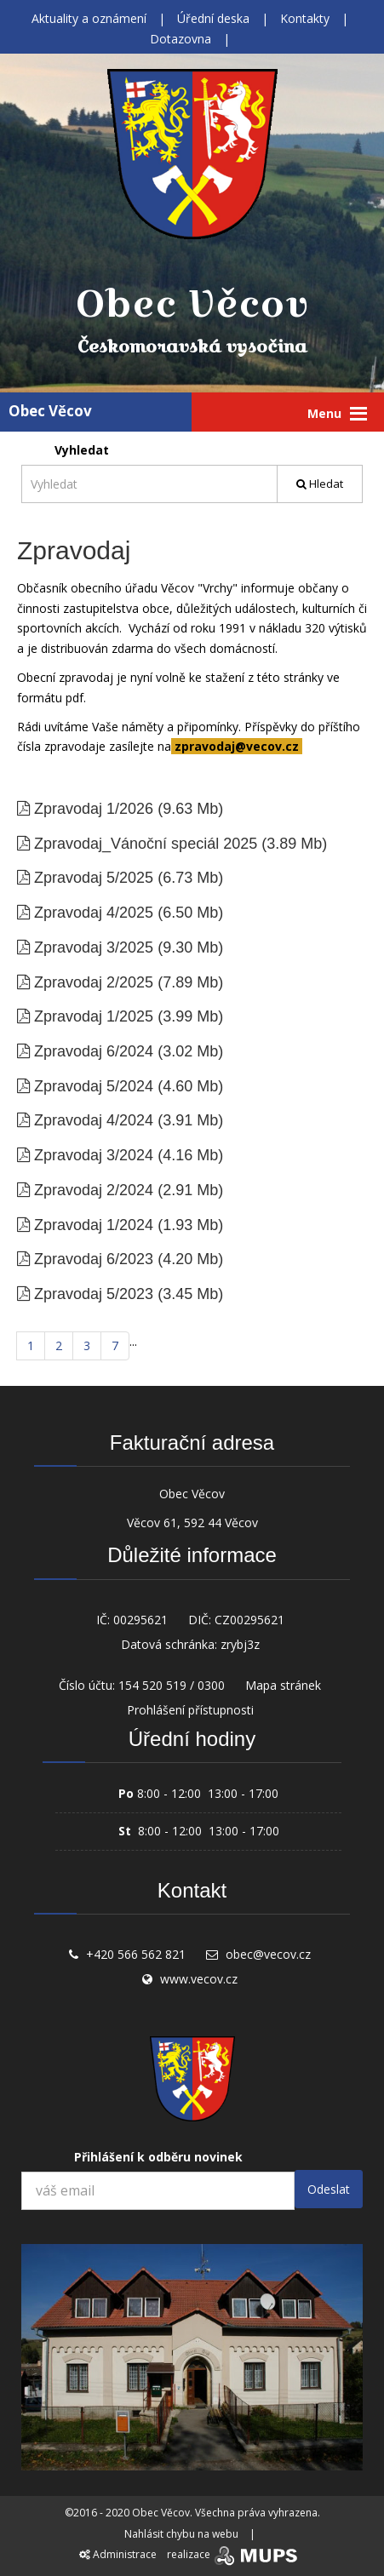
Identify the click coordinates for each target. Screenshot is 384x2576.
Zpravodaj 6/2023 (93, 1259)
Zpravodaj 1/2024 (93, 1225)
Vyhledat (81, 450)
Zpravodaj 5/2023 (93, 1293)
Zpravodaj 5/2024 (93, 1086)
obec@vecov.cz (268, 1954)
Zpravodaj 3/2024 (93, 1155)
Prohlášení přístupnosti (190, 1710)
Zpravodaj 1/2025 (93, 1016)
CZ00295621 (249, 1619)
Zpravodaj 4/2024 (93, 1120)
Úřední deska (213, 18)
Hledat (319, 483)
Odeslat (328, 2189)
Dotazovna (180, 39)
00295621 (140, 1619)
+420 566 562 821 (136, 1954)
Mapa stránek (283, 1685)
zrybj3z (240, 1644)
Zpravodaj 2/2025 (93, 982)
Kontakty (305, 18)
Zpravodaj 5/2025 (93, 877)
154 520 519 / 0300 (171, 1685)
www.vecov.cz (199, 1979)
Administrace (118, 2554)
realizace (234, 2554)
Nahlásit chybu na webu (181, 2534)
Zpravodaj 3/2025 (93, 947)
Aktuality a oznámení (89, 18)
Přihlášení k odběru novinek (158, 2157)
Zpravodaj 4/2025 (93, 912)
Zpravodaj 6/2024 (93, 1051)
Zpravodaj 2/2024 (93, 1190)
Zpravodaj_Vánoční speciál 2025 (145, 843)
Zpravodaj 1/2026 (93, 808)
